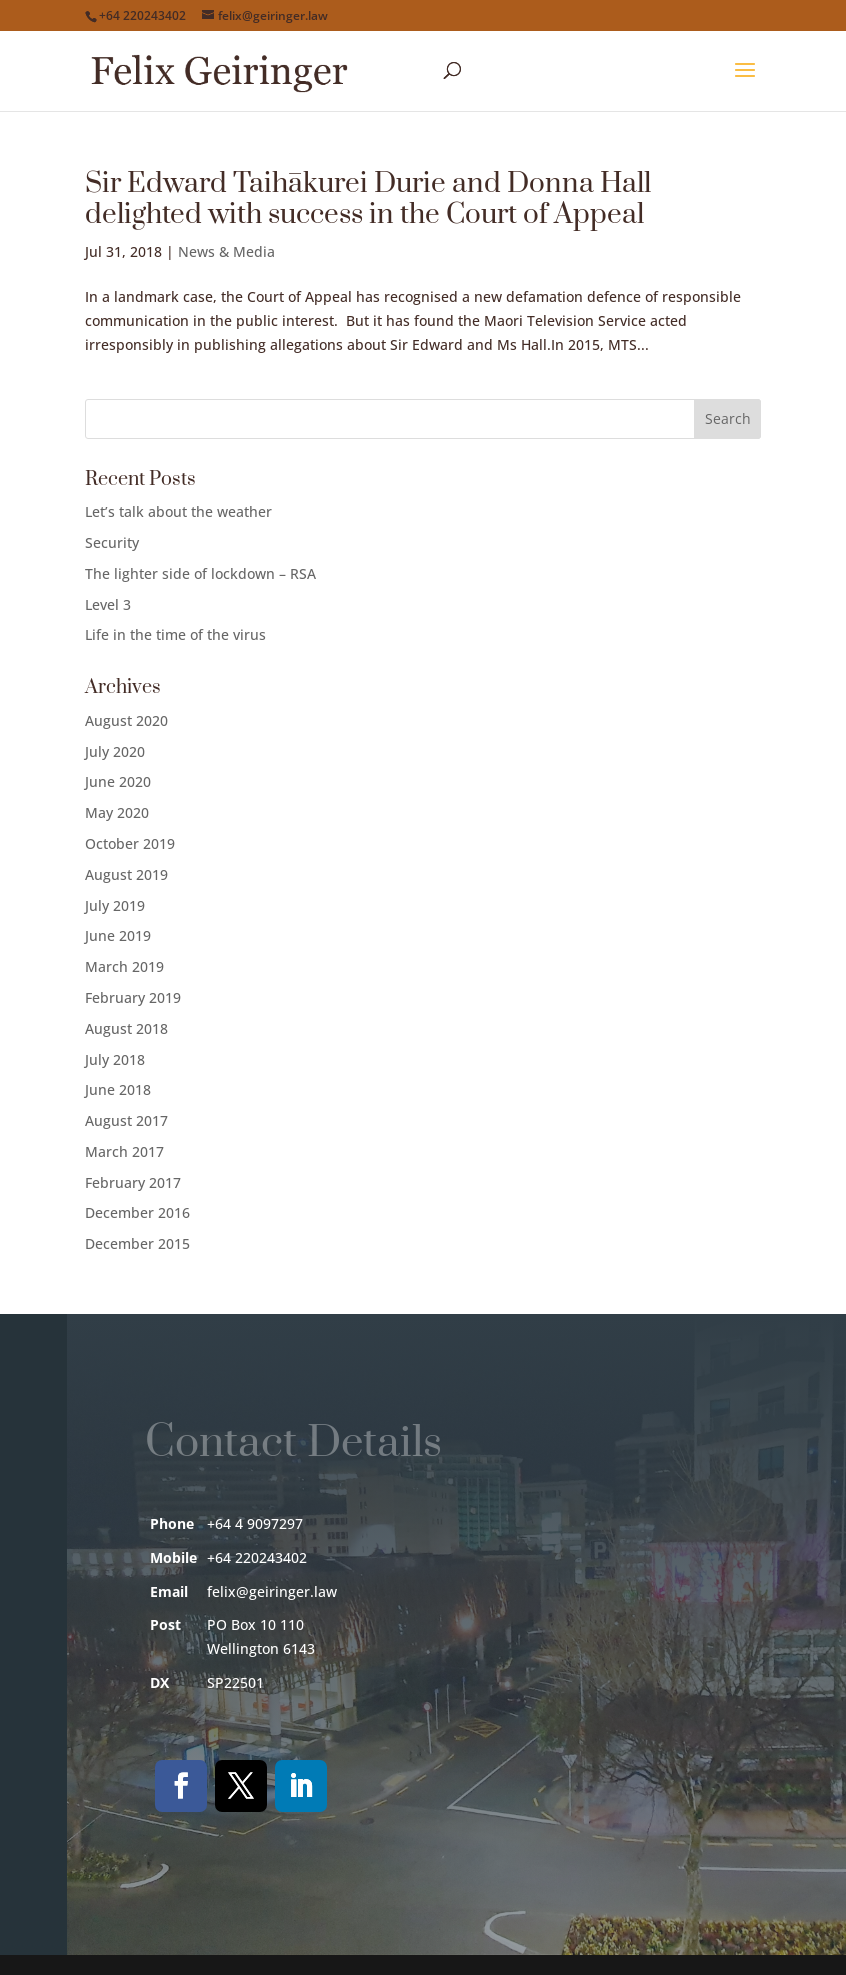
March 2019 (124, 966)
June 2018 (118, 1089)
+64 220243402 (142, 15)
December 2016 (137, 1212)
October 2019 (130, 843)
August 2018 (126, 1028)
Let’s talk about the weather (178, 511)
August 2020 (126, 720)
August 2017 (126, 1120)
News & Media (226, 251)
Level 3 (108, 604)
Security (112, 542)
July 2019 (115, 905)
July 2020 (115, 751)
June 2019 (118, 935)
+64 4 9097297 (255, 1523)
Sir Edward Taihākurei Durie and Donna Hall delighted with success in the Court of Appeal (368, 199)
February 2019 (133, 997)
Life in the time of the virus (175, 634)
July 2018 (115, 1059)
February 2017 (133, 1182)
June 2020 (118, 781)
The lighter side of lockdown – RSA (200, 573)
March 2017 (124, 1151)
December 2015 (137, 1243)
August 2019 (126, 874)
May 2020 (117, 812)
